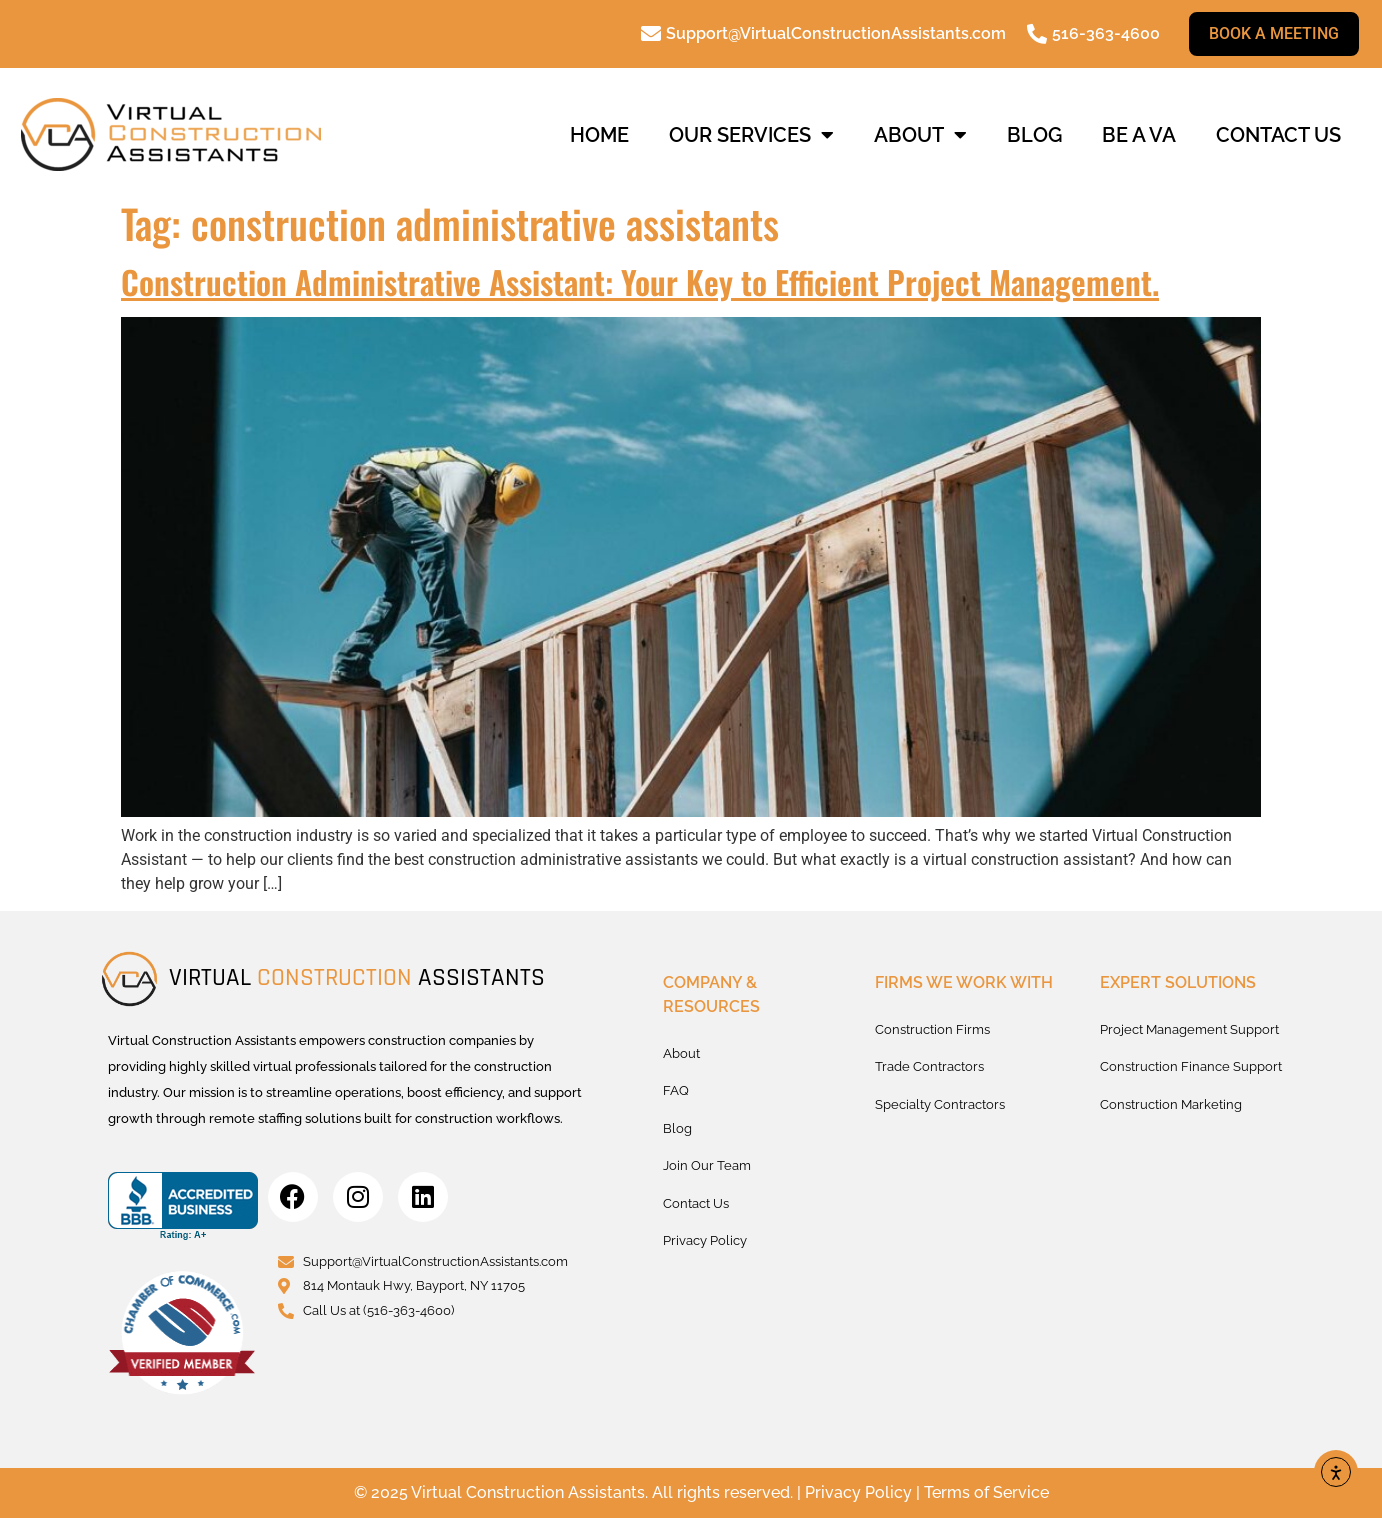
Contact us (1278, 135)
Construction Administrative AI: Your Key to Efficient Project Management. (640, 281)
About (920, 135)
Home (599, 135)
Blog (1034, 135)
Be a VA (1139, 135)
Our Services (751, 135)
